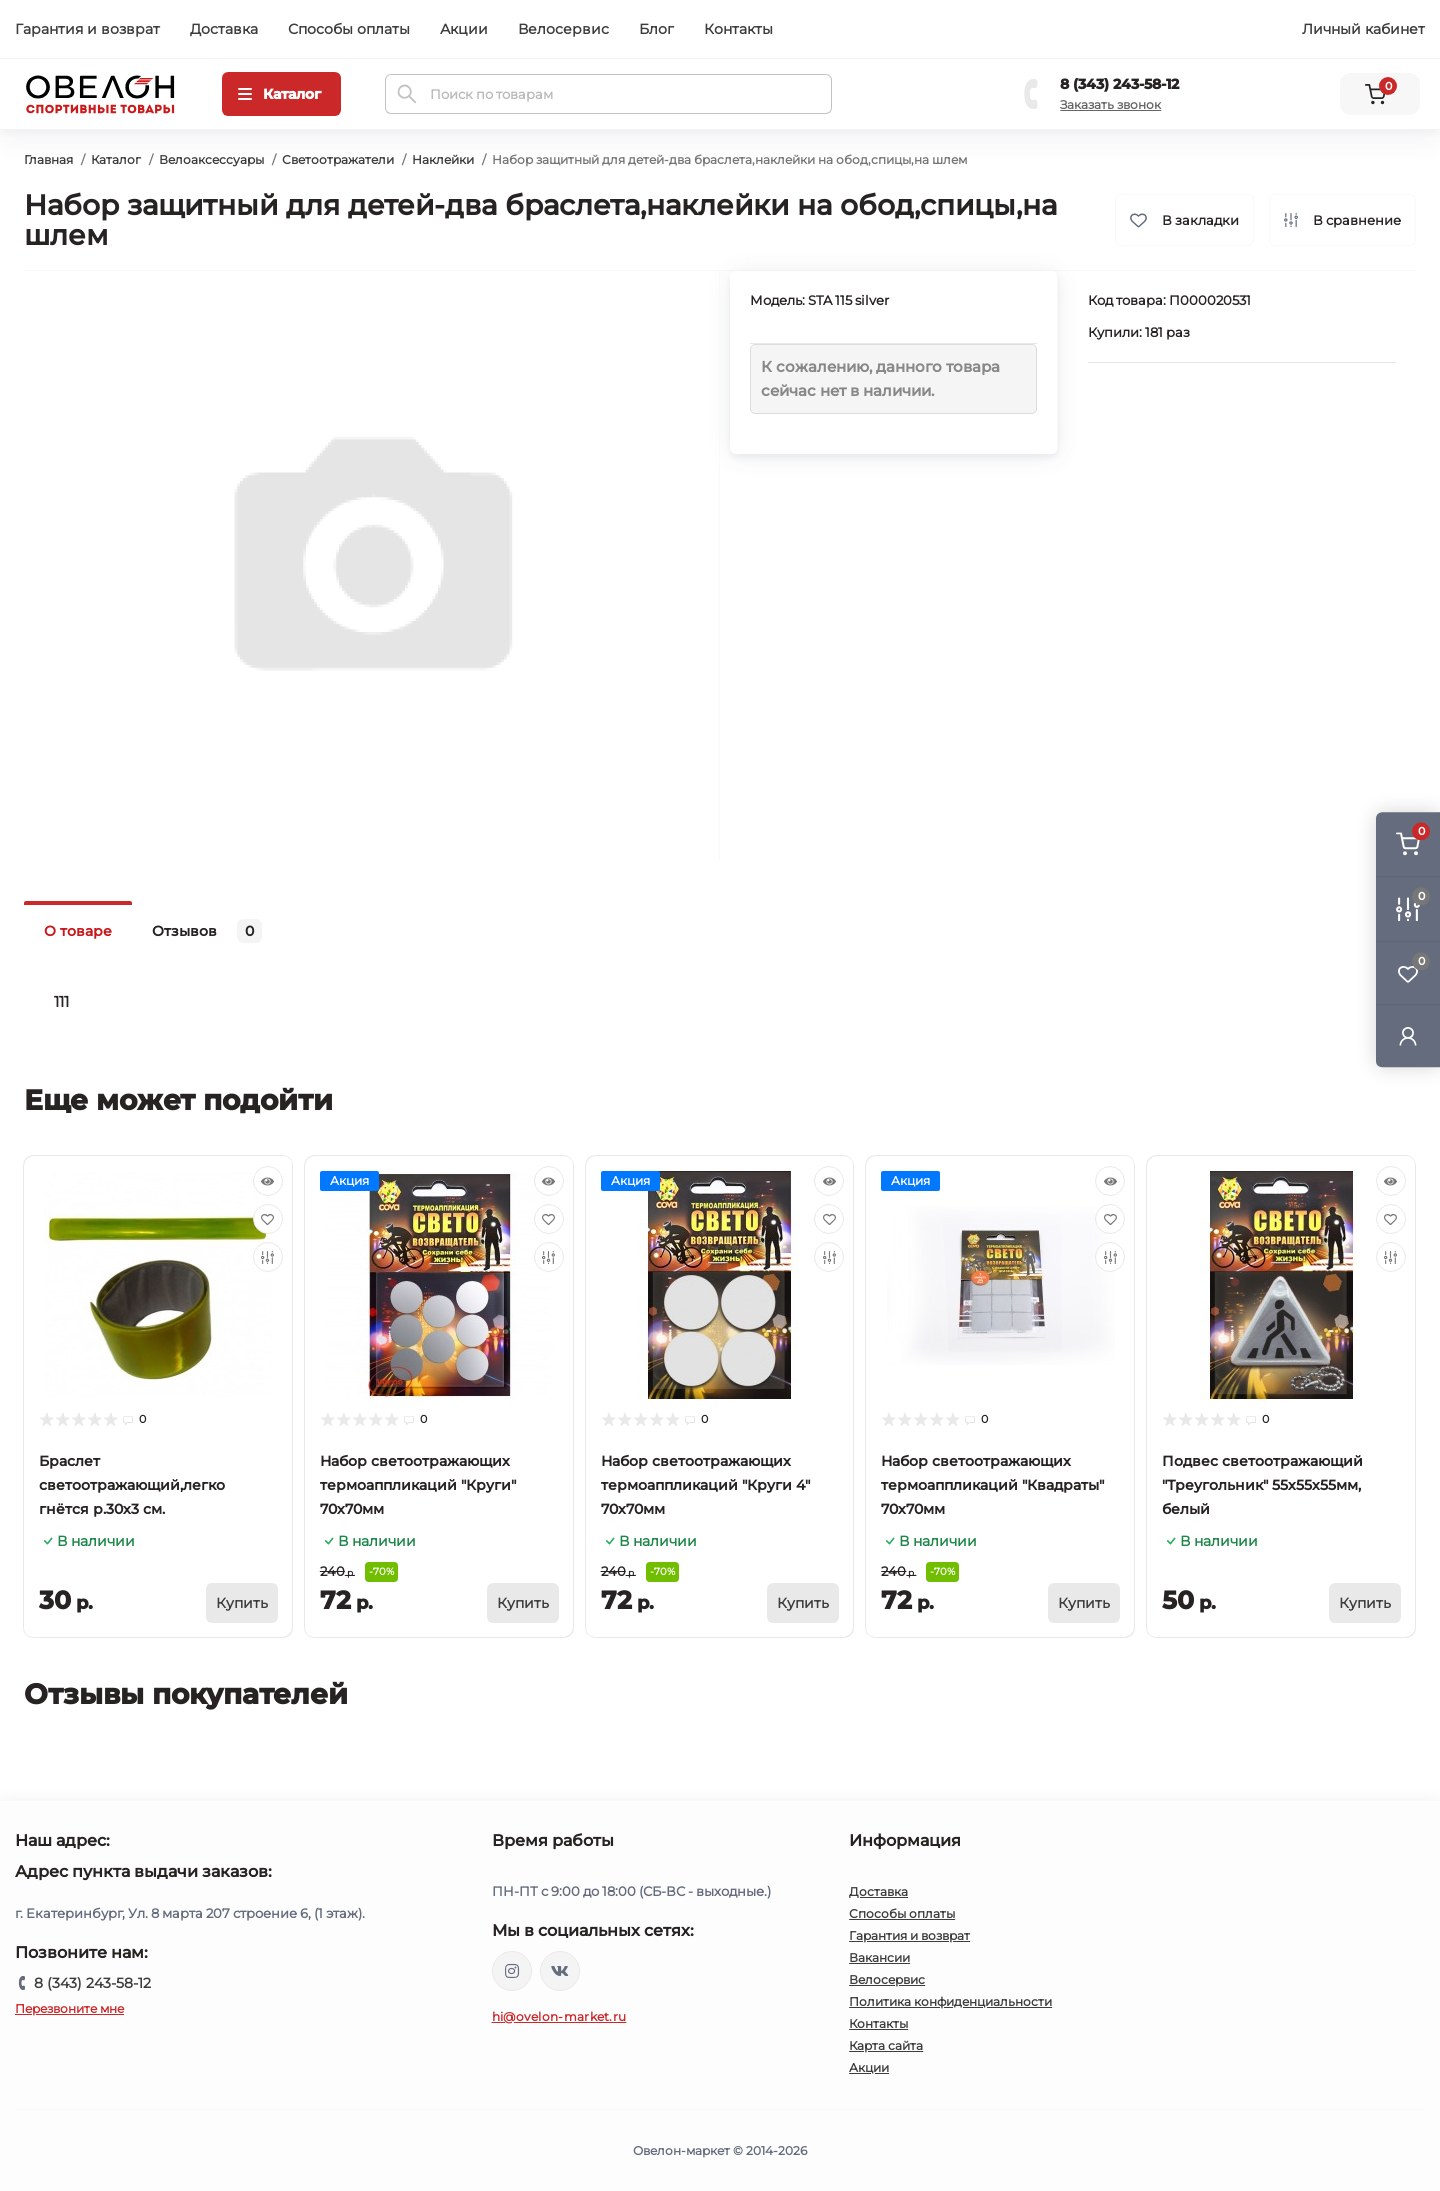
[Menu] (281, 94)
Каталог (116, 159)
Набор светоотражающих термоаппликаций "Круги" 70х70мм (418, 1485)
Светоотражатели (338, 159)
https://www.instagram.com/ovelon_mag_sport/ (512, 1971)
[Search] (407, 94)
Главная (48, 159)
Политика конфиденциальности (950, 2001)
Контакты (738, 29)
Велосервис (563, 29)
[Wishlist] (268, 1219)
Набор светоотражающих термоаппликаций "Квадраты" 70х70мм (992, 1485)
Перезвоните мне (69, 2008)
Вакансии (879, 1957)
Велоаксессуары (211, 159)
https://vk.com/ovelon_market (560, 1971)
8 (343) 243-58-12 (1119, 84)
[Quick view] (268, 1181)
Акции (464, 29)
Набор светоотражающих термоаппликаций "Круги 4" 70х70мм (705, 1485)
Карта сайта (886, 2045)
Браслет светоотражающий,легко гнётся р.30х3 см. (132, 1485)
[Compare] (268, 1257)
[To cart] (242, 1603)
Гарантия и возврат (87, 29)
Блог (656, 29)
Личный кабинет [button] (1363, 29)
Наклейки (443, 159)
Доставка (224, 29)
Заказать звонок (1110, 104)
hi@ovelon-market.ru (559, 2016)
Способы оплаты (349, 29)
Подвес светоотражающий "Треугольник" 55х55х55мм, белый (1262, 1485)
